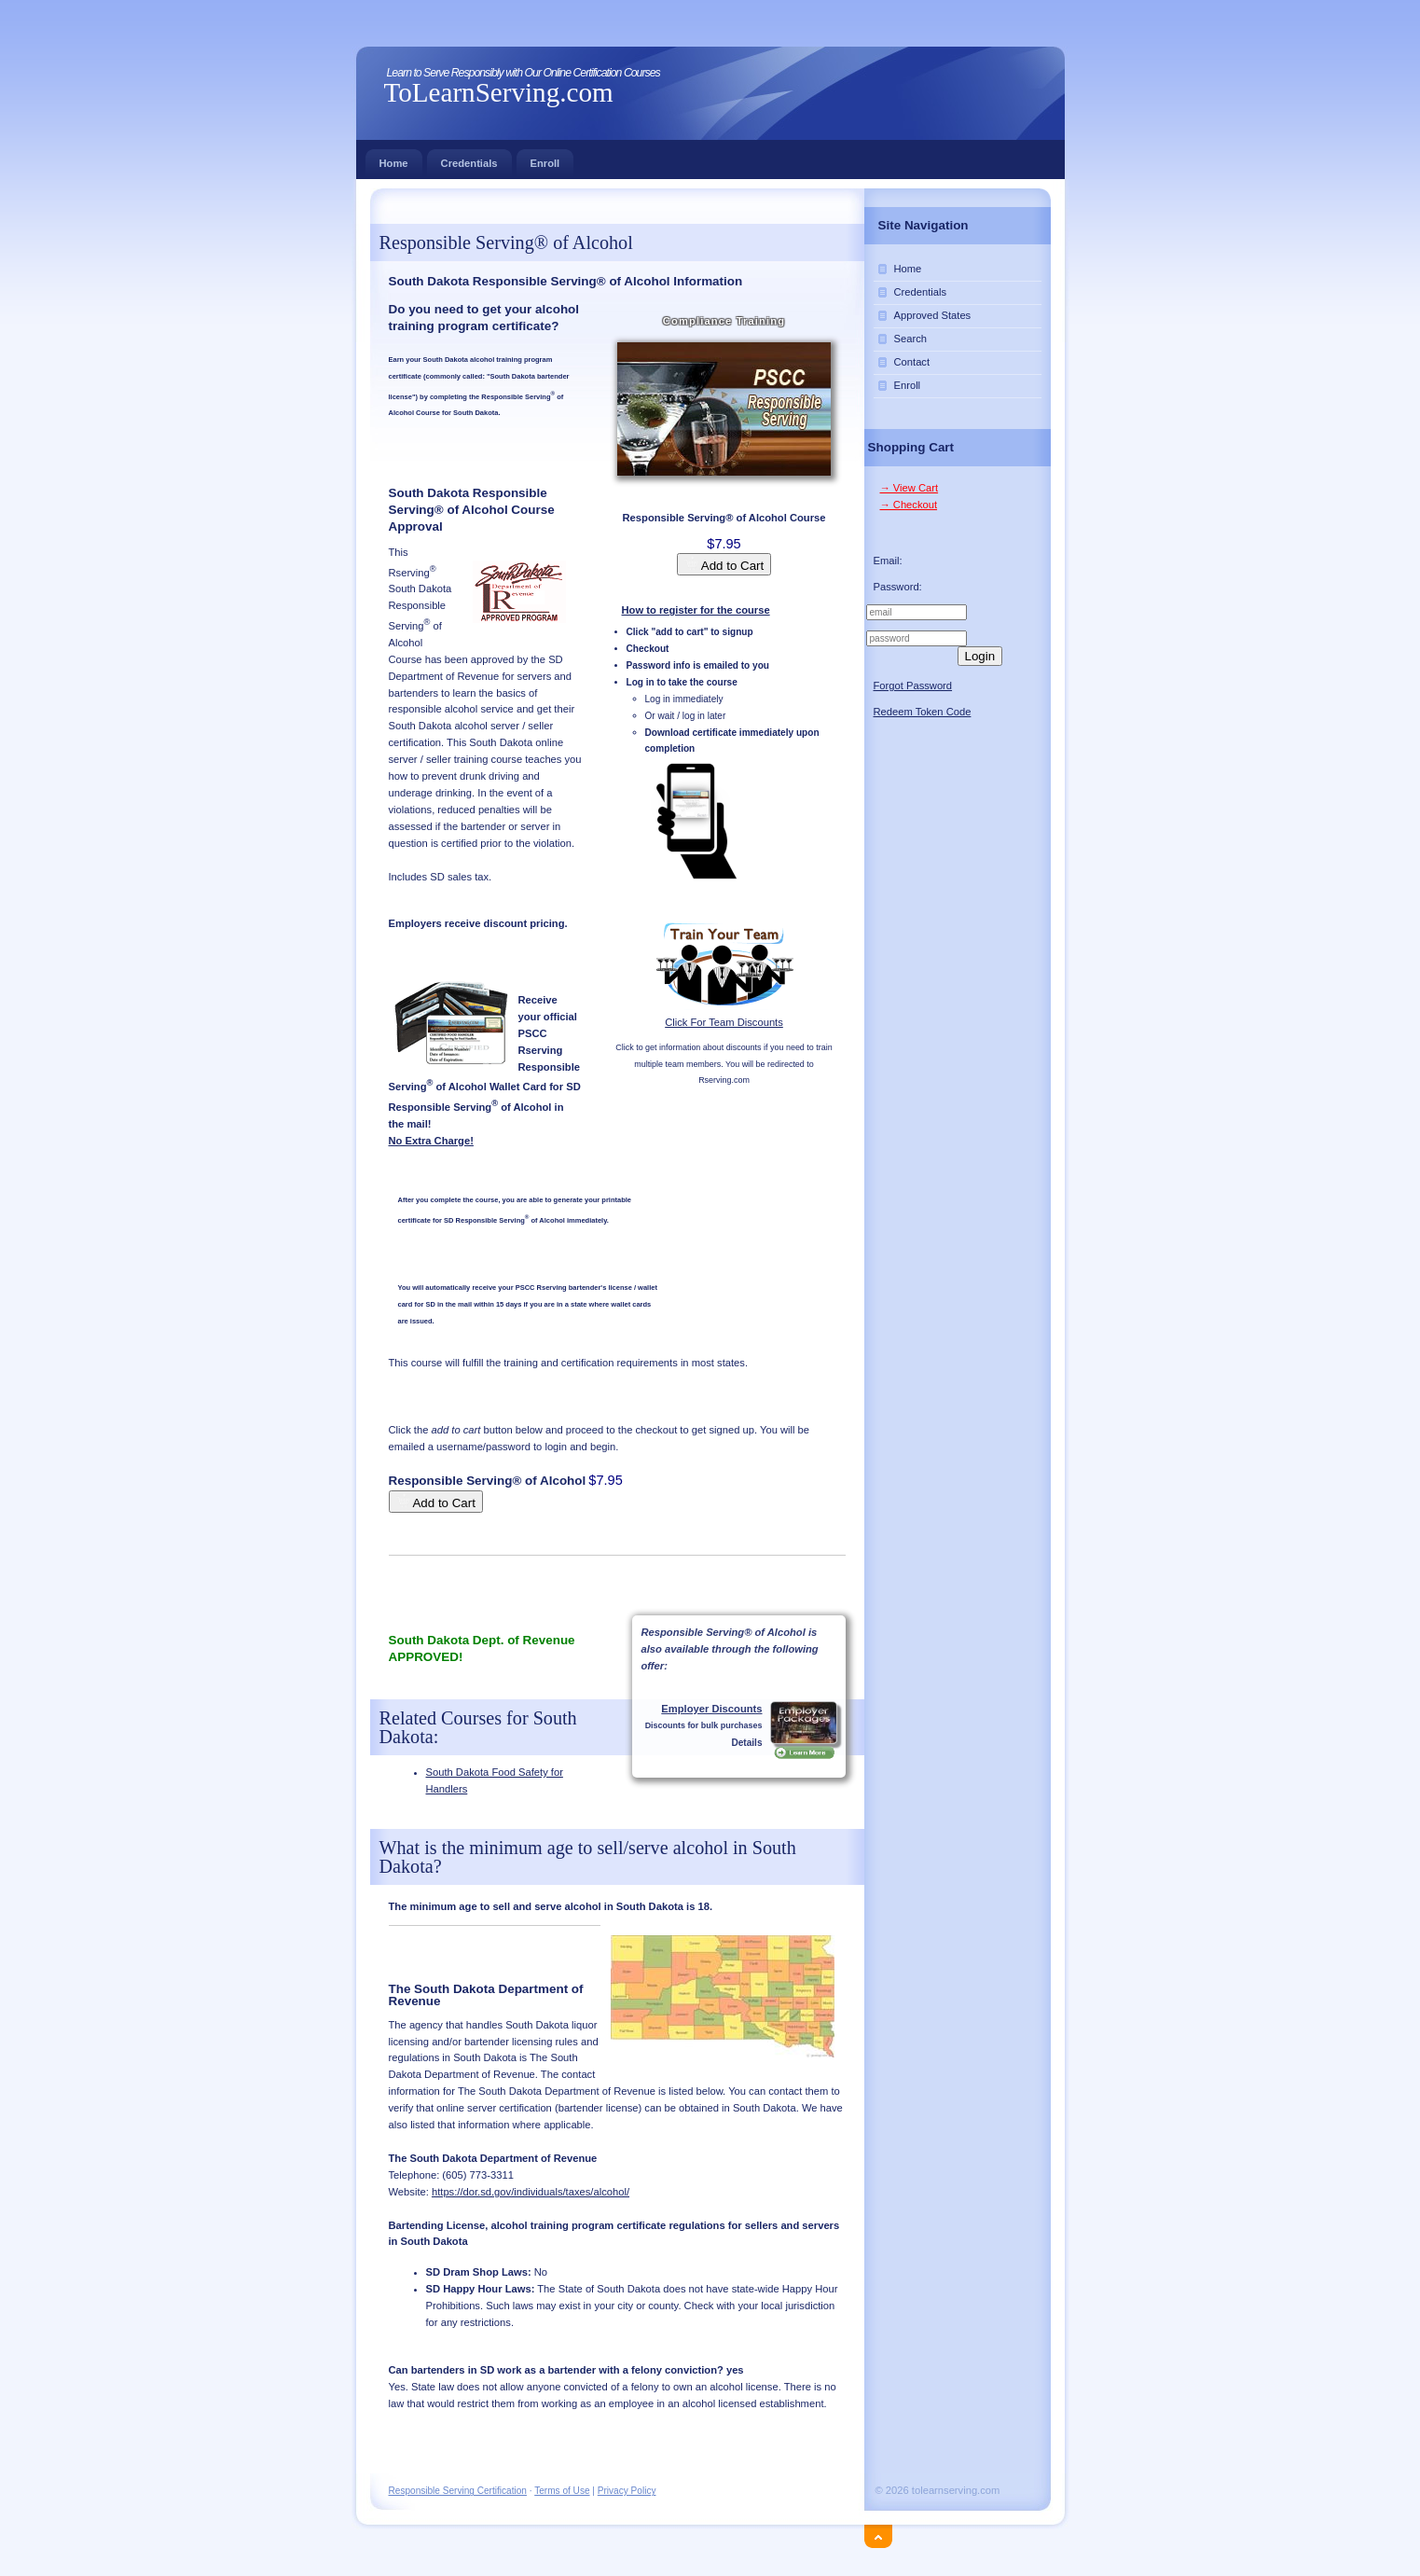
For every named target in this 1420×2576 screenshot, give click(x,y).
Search (910, 338)
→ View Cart (909, 487)
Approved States (933, 315)
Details (746, 1743)
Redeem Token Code (923, 711)
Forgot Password (913, 685)
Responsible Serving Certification (458, 2491)
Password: (898, 586)
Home (393, 159)
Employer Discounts (711, 1708)
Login (980, 656)
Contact (912, 361)
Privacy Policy (627, 2491)
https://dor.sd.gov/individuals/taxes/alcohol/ (530, 2191)
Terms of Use (561, 2491)
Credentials (469, 159)
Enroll (545, 159)
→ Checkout (909, 504)
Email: (888, 560)
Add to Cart (724, 564)
